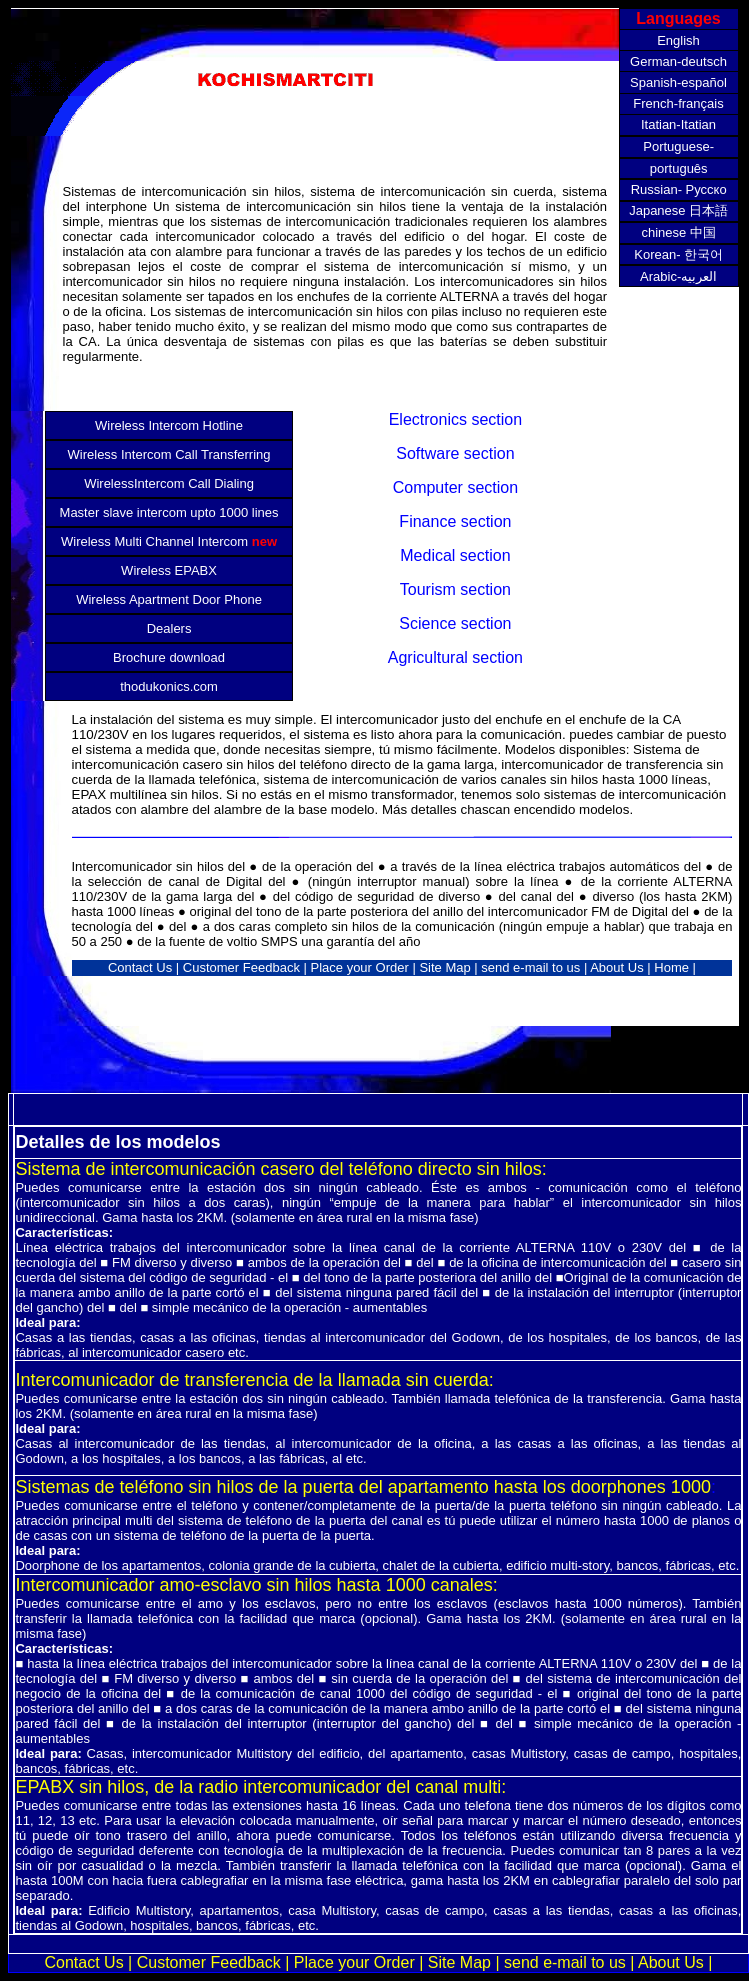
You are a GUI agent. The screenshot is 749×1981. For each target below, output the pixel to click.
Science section (455, 623)
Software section (455, 453)
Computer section (455, 487)
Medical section (455, 555)
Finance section (455, 521)
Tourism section (455, 589)
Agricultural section (455, 657)
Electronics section (455, 419)
